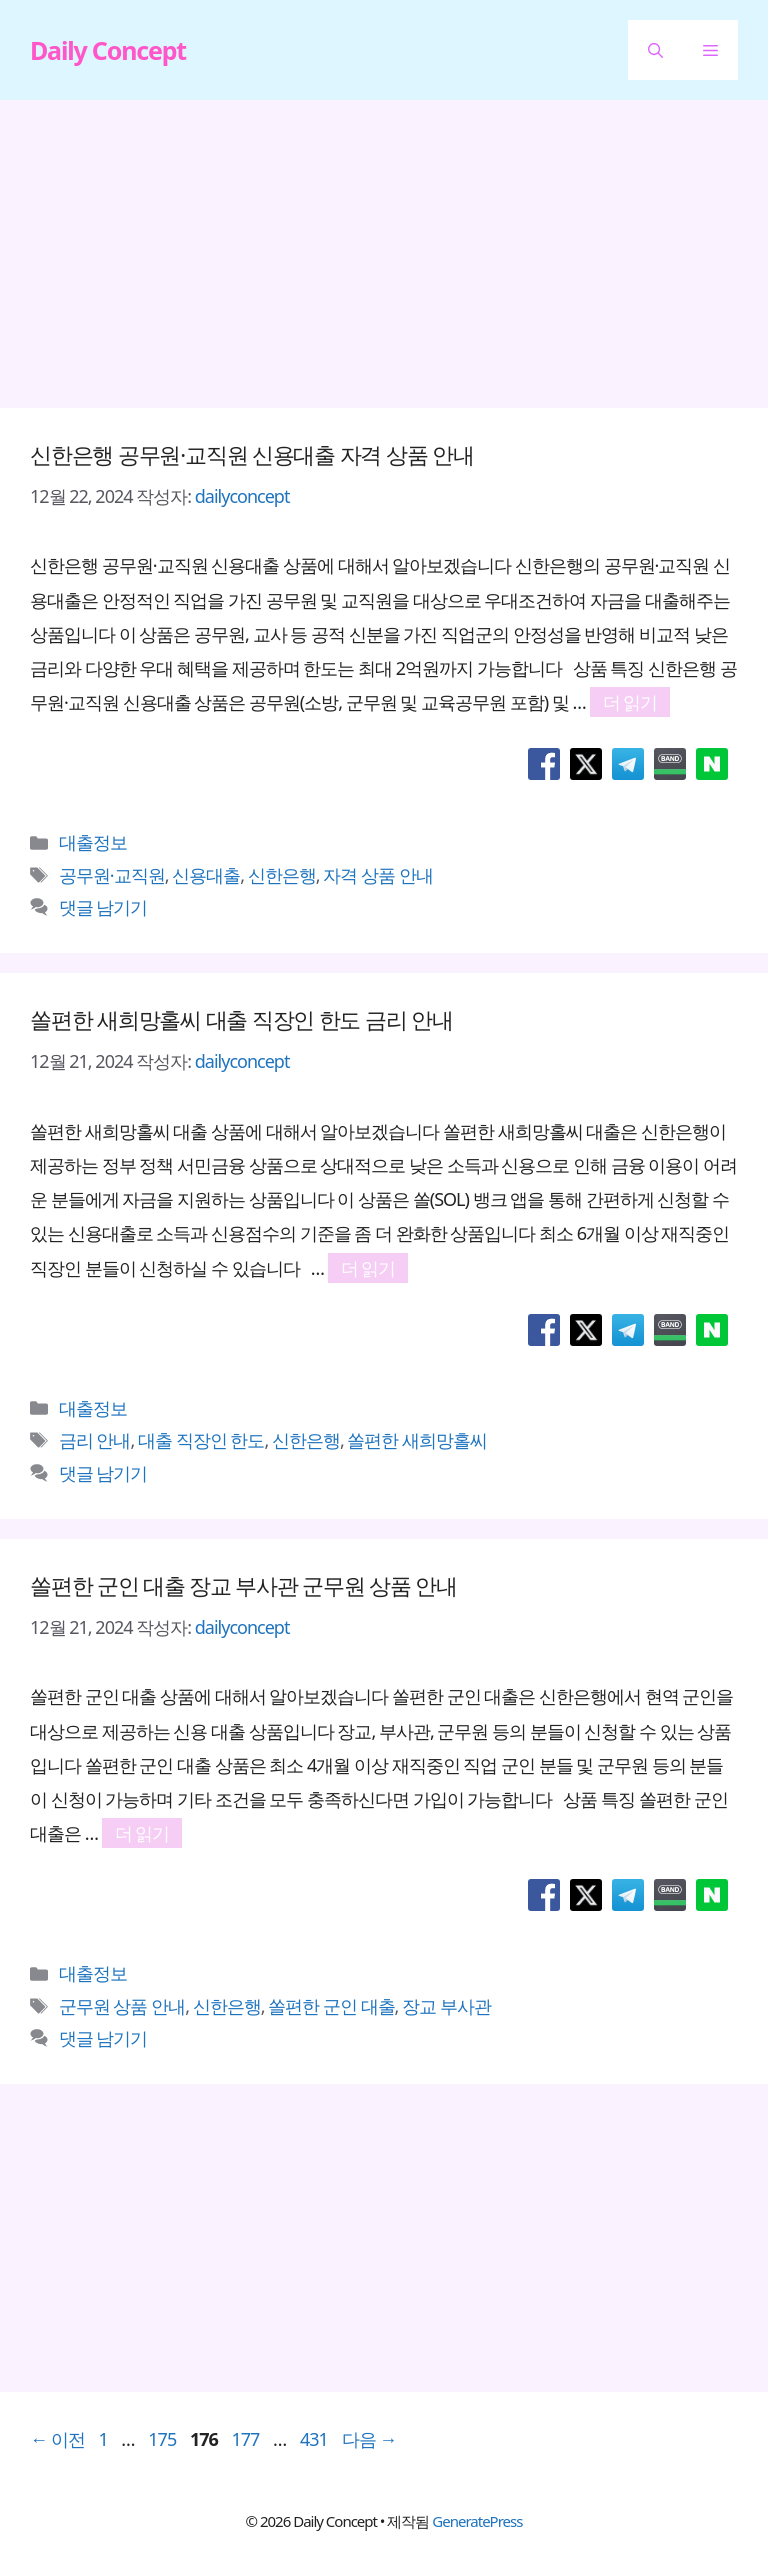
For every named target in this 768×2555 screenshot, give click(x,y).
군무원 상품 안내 (122, 2006)
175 (161, 2439)
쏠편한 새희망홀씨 (417, 1440)
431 (313, 2439)
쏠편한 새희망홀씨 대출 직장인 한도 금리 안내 (241, 1019)
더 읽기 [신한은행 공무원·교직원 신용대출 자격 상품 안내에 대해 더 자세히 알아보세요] (630, 702)
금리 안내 (95, 1440)
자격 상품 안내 (377, 875)
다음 (369, 2439)
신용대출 (206, 875)
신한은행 (282, 875)
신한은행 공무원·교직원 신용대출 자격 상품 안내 (252, 454)
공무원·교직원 (112, 875)
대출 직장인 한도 (201, 1440)
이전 (57, 2439)
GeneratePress (477, 2521)
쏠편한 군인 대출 (331, 2006)
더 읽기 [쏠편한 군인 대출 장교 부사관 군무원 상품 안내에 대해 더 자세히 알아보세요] (142, 1833)
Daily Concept (108, 50)
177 (244, 2439)
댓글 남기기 (103, 907)
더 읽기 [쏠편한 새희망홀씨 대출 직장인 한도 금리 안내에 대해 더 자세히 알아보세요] (368, 1268)
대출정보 (93, 842)
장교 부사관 (446, 2006)
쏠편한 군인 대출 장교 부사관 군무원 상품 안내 (243, 1585)
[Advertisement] (384, 260)
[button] (655, 50)
